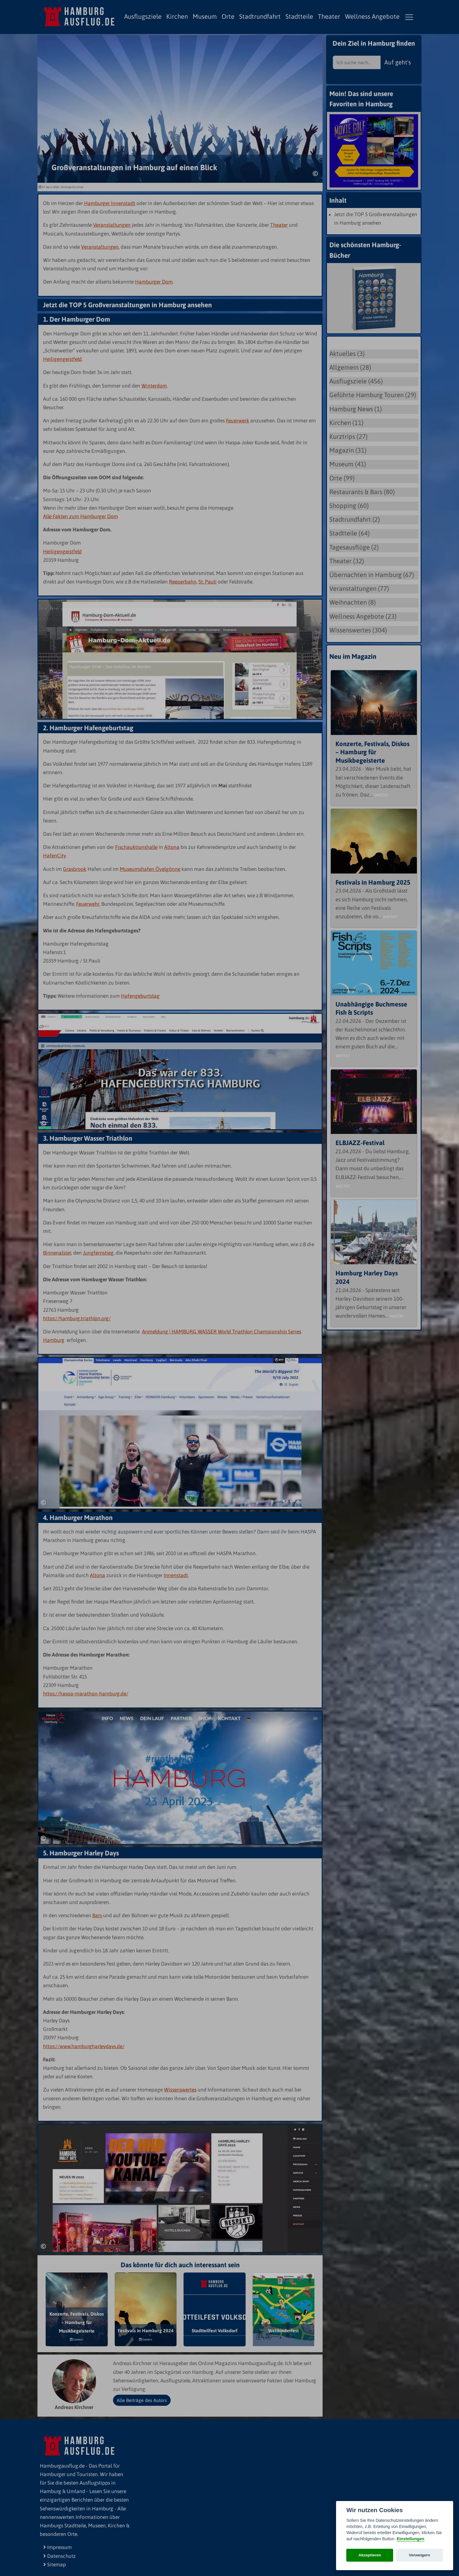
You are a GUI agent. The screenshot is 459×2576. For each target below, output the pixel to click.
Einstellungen (410, 2538)
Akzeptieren (370, 2555)
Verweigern (419, 2555)
